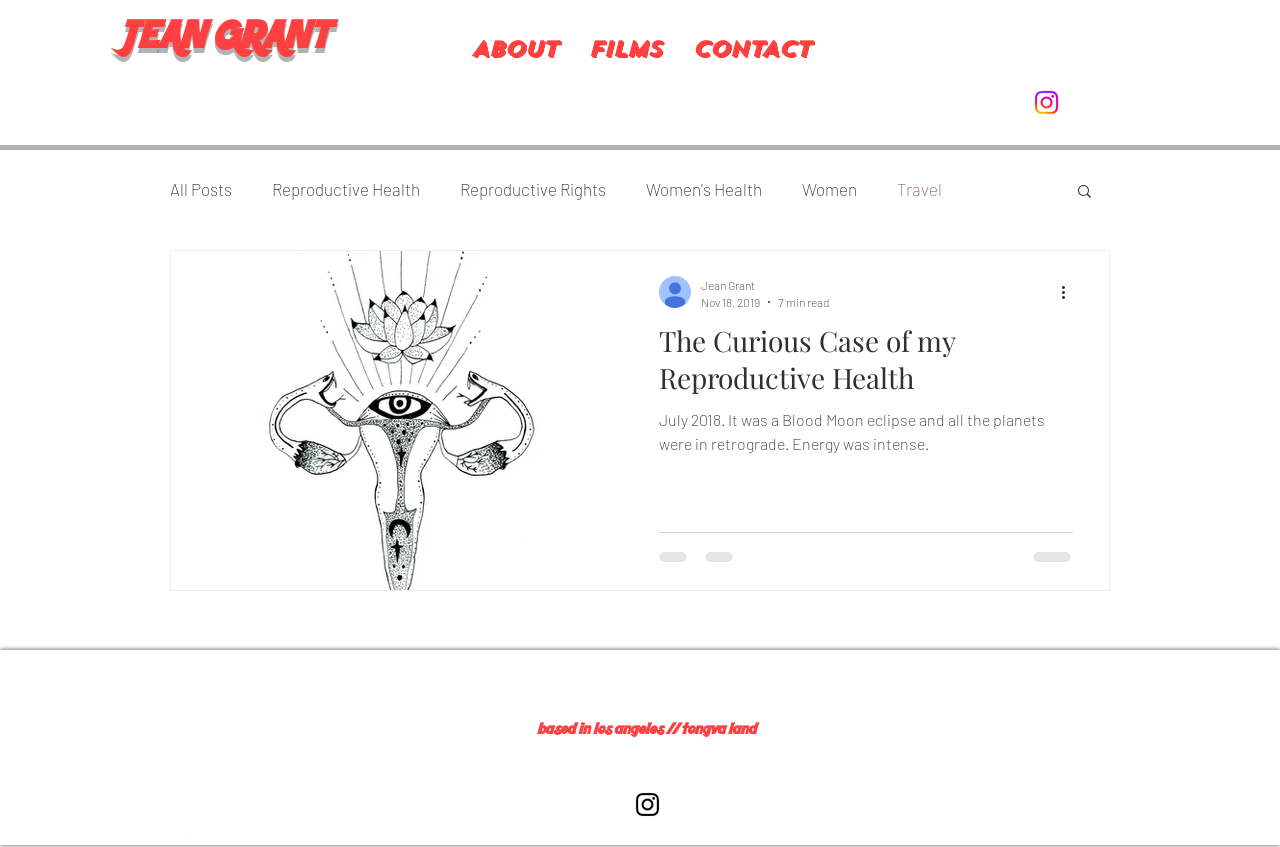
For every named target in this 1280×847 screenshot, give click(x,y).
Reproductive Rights (533, 189)
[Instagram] (1046, 102)
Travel (919, 189)
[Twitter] (190, 835)
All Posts (201, 189)
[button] (1084, 192)
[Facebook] (160, 835)
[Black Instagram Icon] (647, 804)
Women (829, 189)
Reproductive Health (346, 189)
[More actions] (1070, 292)
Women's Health (704, 189)
